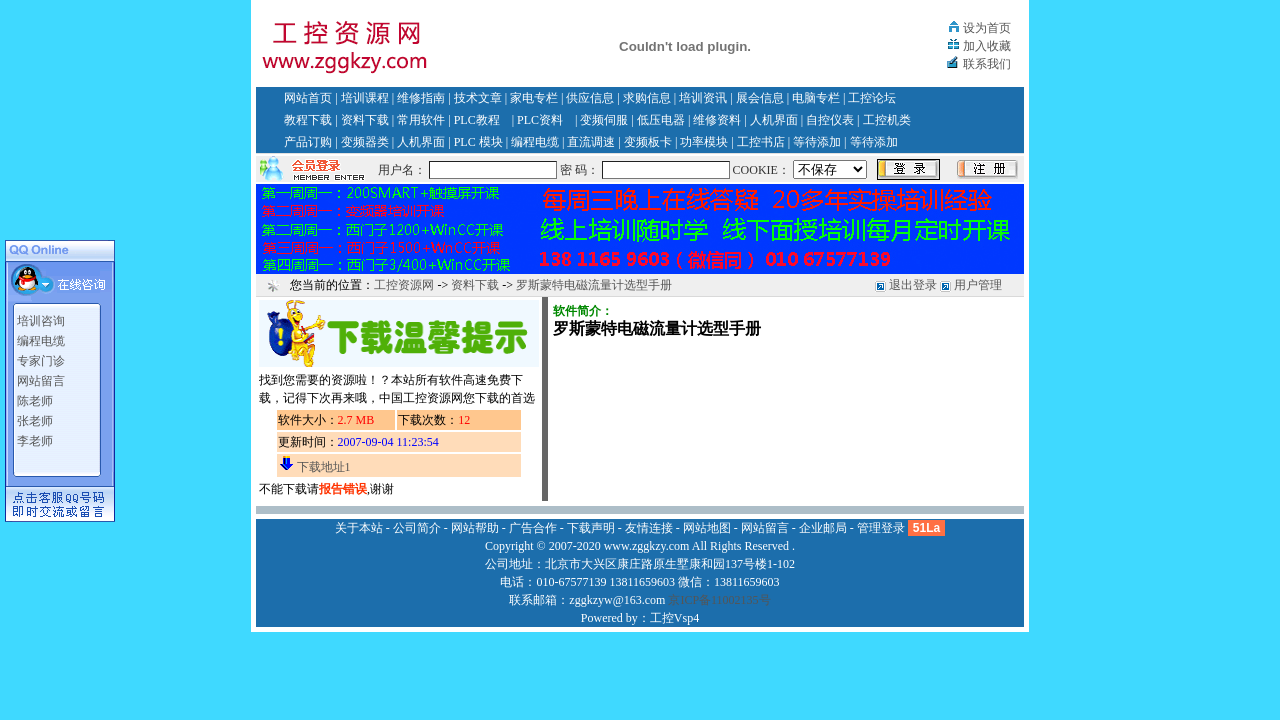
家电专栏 (534, 98)
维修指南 (421, 98)
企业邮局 (823, 528)
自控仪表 (830, 120)
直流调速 (591, 142)
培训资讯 (703, 98)
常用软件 (421, 120)
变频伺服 (604, 120)
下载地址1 (324, 467)
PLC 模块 (478, 142)
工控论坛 (872, 98)
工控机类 (887, 120)
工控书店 (761, 142)
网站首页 (308, 98)
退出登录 (913, 285)
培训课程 (365, 98)
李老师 (35, 441)
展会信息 (760, 98)
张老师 (35, 421)
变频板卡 (648, 142)
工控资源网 (404, 285)
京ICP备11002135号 (719, 600)
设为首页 (987, 28)
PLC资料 (540, 120)
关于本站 (359, 528)
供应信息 (590, 98)
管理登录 (881, 528)
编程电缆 (535, 142)
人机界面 (774, 120)
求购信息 (647, 98)
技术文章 (478, 98)
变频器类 (365, 142)
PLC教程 (477, 120)
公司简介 (417, 528)
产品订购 (308, 142)
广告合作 (533, 528)
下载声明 (591, 528)
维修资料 (717, 120)
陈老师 (35, 401)
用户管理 (978, 285)
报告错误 (343, 489)
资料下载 (365, 120)
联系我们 (987, 64)
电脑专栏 (816, 98)
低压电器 (661, 120)
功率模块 (704, 142)
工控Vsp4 (674, 618)
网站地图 (707, 528)
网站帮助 (475, 528)
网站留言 (41, 381)
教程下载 (308, 120)
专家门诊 (41, 361)
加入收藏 (987, 46)
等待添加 (817, 142)
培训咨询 (41, 321)
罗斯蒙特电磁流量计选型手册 (594, 285)
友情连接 (649, 528)
